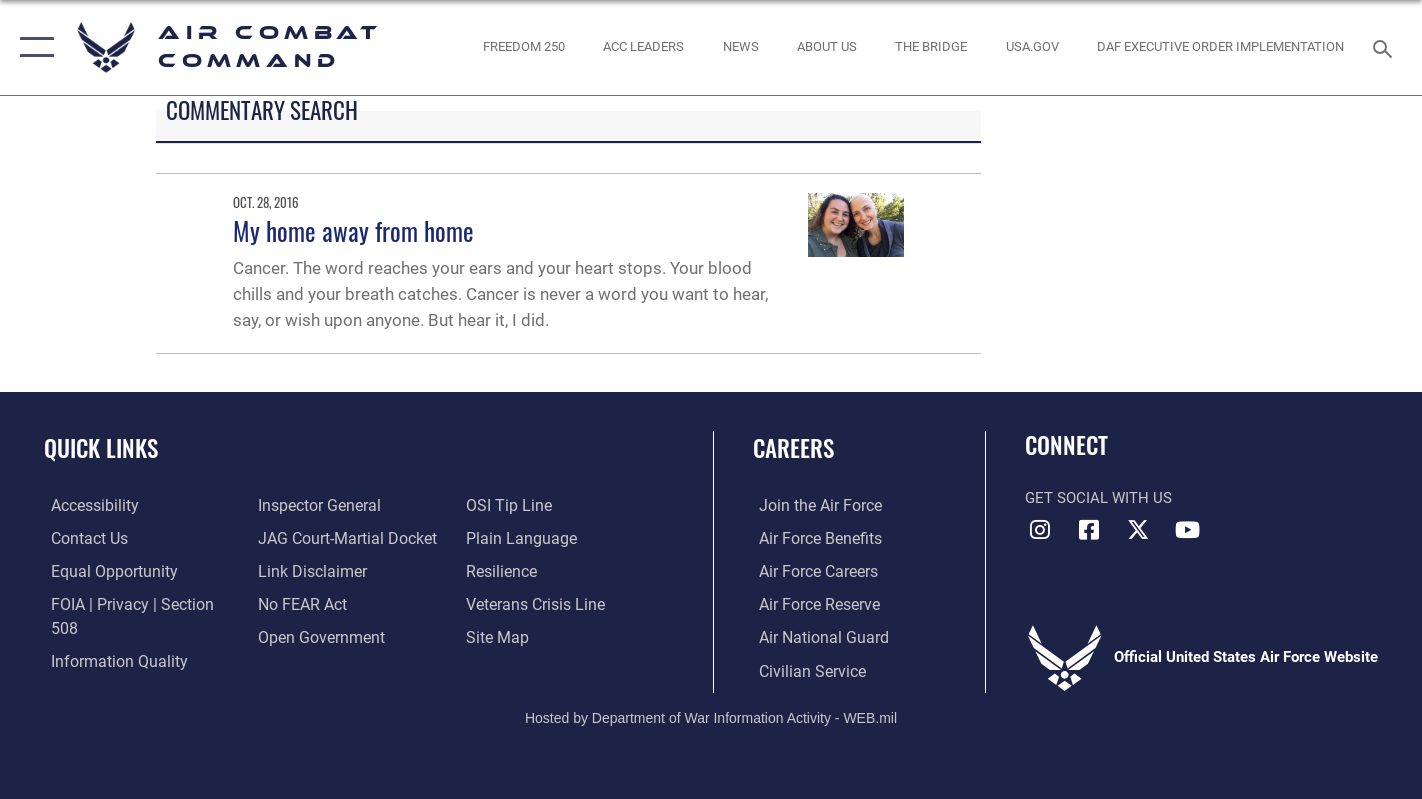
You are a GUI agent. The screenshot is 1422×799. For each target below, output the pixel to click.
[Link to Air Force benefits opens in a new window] (812, 538)
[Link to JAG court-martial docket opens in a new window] (342, 538)
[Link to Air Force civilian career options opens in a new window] (804, 669)
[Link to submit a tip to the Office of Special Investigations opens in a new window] (508, 505)
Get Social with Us (1098, 498)
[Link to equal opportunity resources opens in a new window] (103, 571)
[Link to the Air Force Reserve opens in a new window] (812, 603)
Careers (793, 448)
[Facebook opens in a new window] (1089, 530)
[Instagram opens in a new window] (1040, 530)
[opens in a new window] (1032, 47)
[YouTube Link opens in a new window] (1187, 530)
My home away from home (353, 230)
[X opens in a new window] (1138, 530)
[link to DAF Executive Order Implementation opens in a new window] (1221, 47)
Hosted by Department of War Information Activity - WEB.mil (711, 715)
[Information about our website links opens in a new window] (308, 571)
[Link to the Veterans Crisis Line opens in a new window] (535, 603)
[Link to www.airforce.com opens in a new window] (812, 505)
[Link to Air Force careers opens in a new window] (811, 571)
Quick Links (101, 448)
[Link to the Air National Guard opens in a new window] (814, 636)
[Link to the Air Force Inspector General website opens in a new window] (315, 505)
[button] (32, 47)
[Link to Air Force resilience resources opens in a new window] (502, 571)
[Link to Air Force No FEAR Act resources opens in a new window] (299, 603)
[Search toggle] (1385, 47)
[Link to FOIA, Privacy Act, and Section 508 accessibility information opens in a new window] (135, 603)
